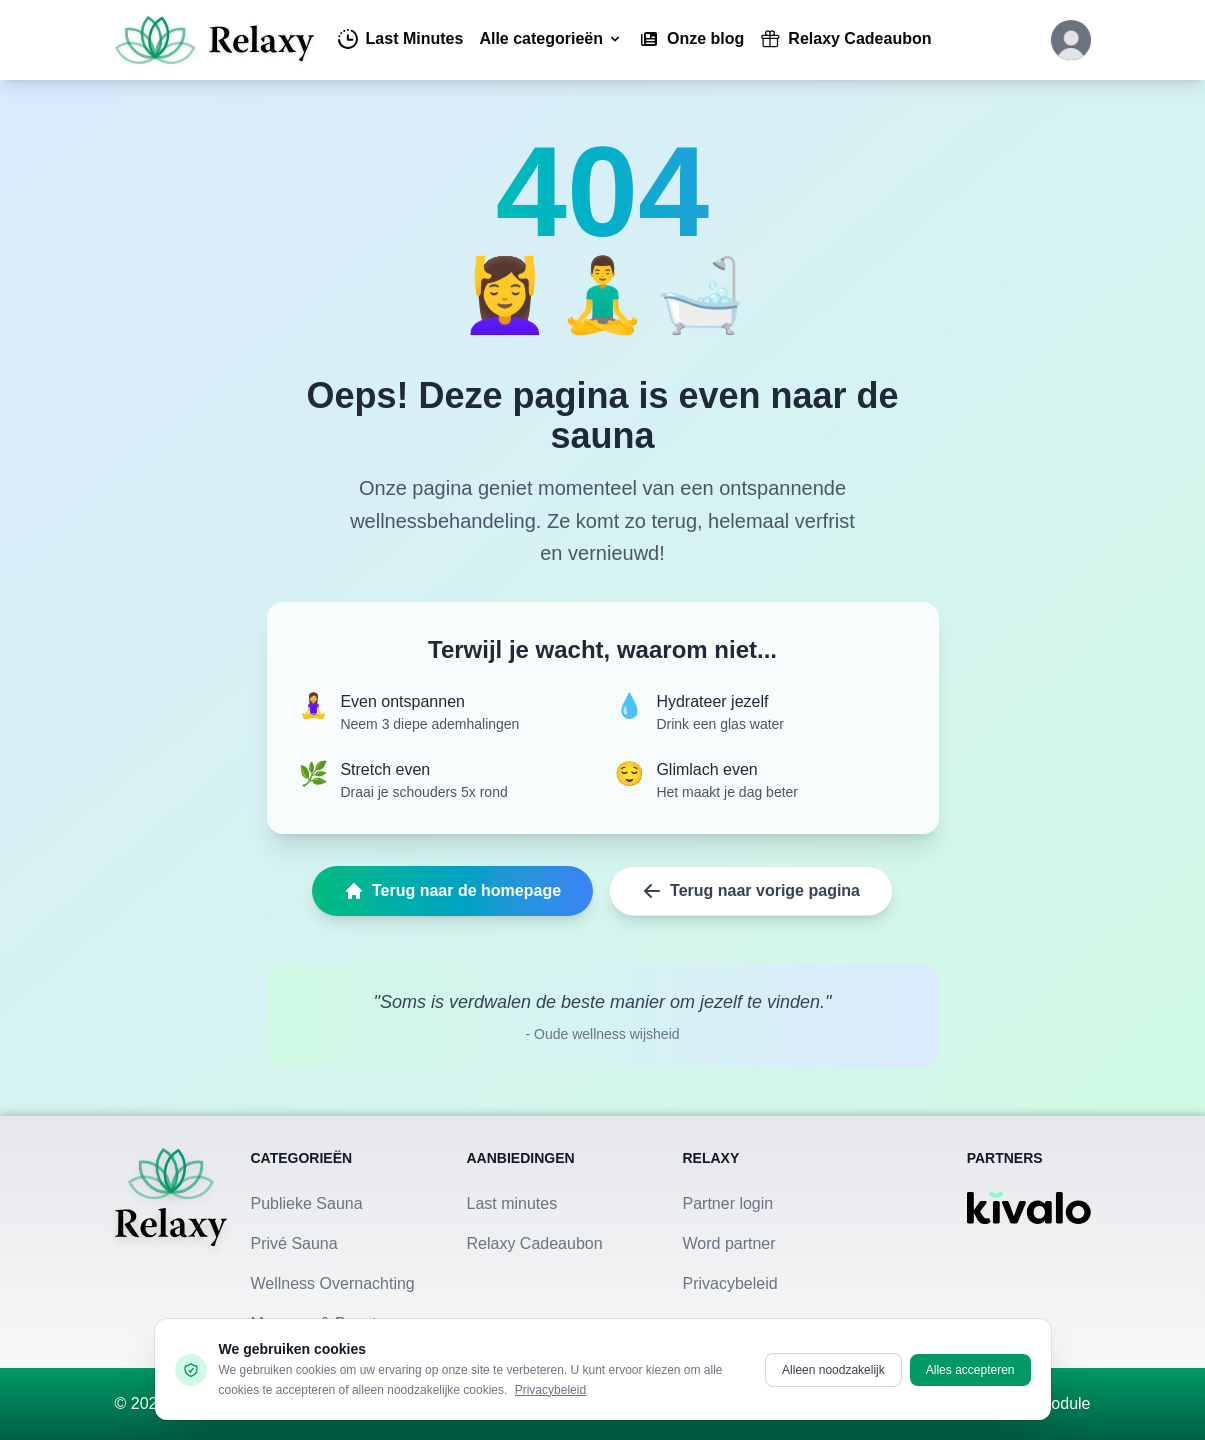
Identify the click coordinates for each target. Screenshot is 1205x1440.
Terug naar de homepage (452, 891)
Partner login (728, 1203)
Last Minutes (401, 39)
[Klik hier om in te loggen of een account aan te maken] (1071, 40)
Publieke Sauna (307, 1203)
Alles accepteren (970, 1370)
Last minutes (512, 1203)
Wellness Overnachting (333, 1283)
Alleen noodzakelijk (833, 1370)
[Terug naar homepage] (171, 1242)
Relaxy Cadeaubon (845, 39)
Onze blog (691, 39)
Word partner (729, 1243)
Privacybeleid (730, 1283)
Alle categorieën (551, 38)
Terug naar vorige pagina (751, 891)
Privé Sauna (294, 1243)
